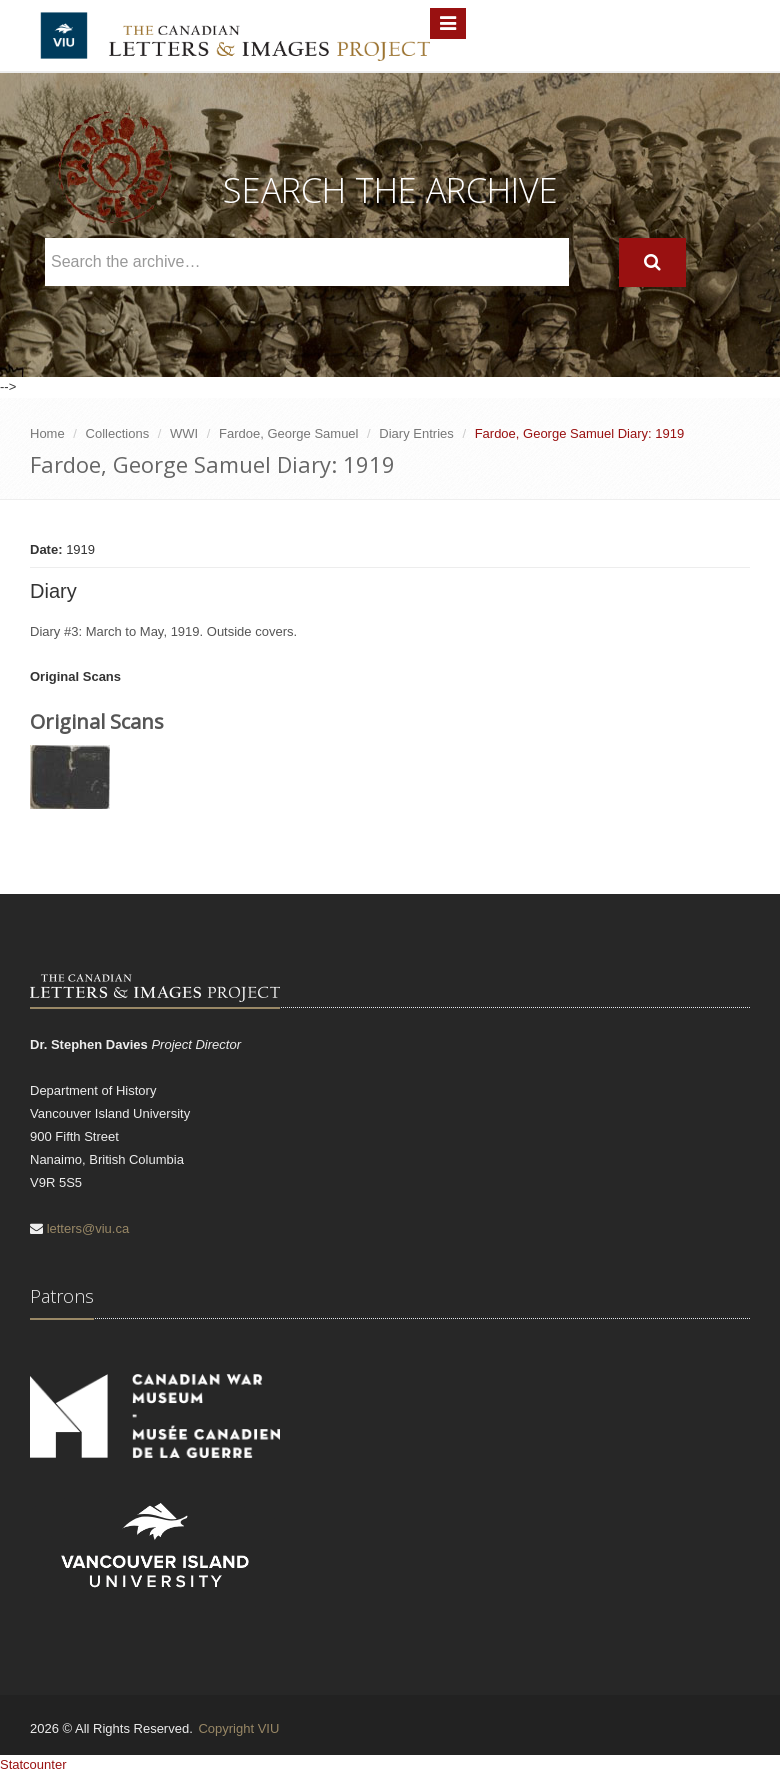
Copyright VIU (238, 1728)
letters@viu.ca (88, 1228)
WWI (184, 433)
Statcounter (33, 1764)
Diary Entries (416, 433)
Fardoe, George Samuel (288, 433)
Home (47, 433)
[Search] (652, 262)
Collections (118, 433)
